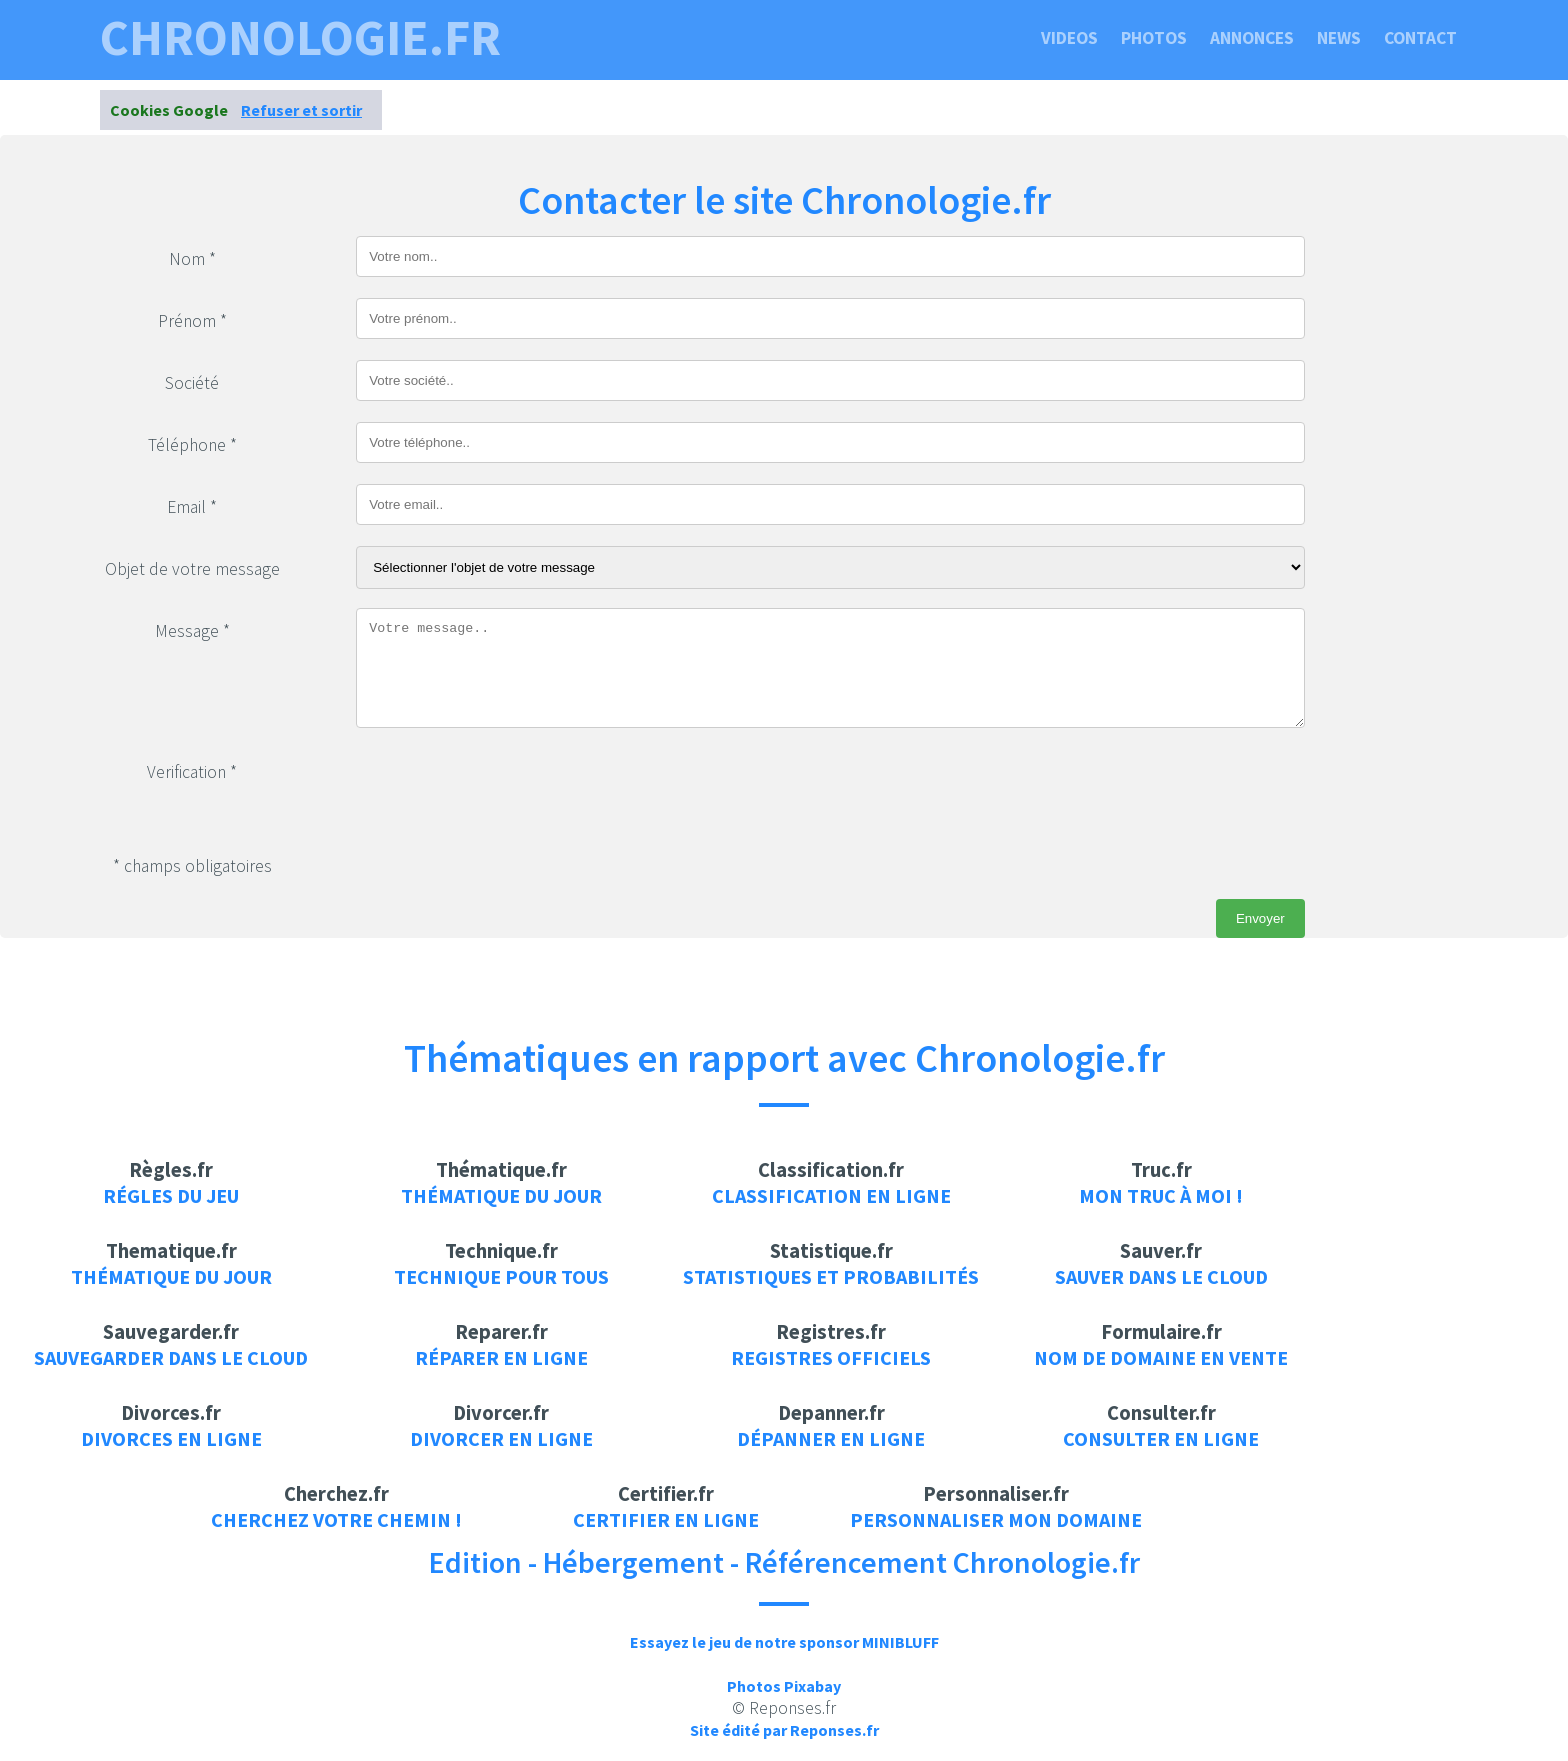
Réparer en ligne (501, 1357)
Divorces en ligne (171, 1438)
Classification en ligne (831, 1195)
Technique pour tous (501, 1276)
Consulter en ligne (1161, 1438)
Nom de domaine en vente (1161, 1357)
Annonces (1252, 38)
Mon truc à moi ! (1161, 1195)
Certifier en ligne (666, 1519)
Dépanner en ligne (831, 1438)
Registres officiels (831, 1357)
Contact (1420, 38)
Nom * (192, 259)
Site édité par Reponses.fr (784, 1730)
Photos (1154, 38)
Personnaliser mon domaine (996, 1519)
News (1339, 38)
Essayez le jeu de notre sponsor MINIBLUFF (784, 1642)
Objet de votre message (192, 569)
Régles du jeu (171, 1195)
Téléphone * (192, 445)
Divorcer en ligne (501, 1438)
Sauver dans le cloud (1161, 1276)
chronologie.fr (300, 38)
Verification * (192, 772)
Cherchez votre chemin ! (336, 1519)
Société (192, 383)
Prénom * (192, 321)
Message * (192, 631)
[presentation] (508, 788)
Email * (192, 507)
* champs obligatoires (192, 866)
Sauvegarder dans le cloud (171, 1357)
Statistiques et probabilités (831, 1276)
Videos (1069, 38)
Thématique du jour (501, 1195)
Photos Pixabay (784, 1686)
